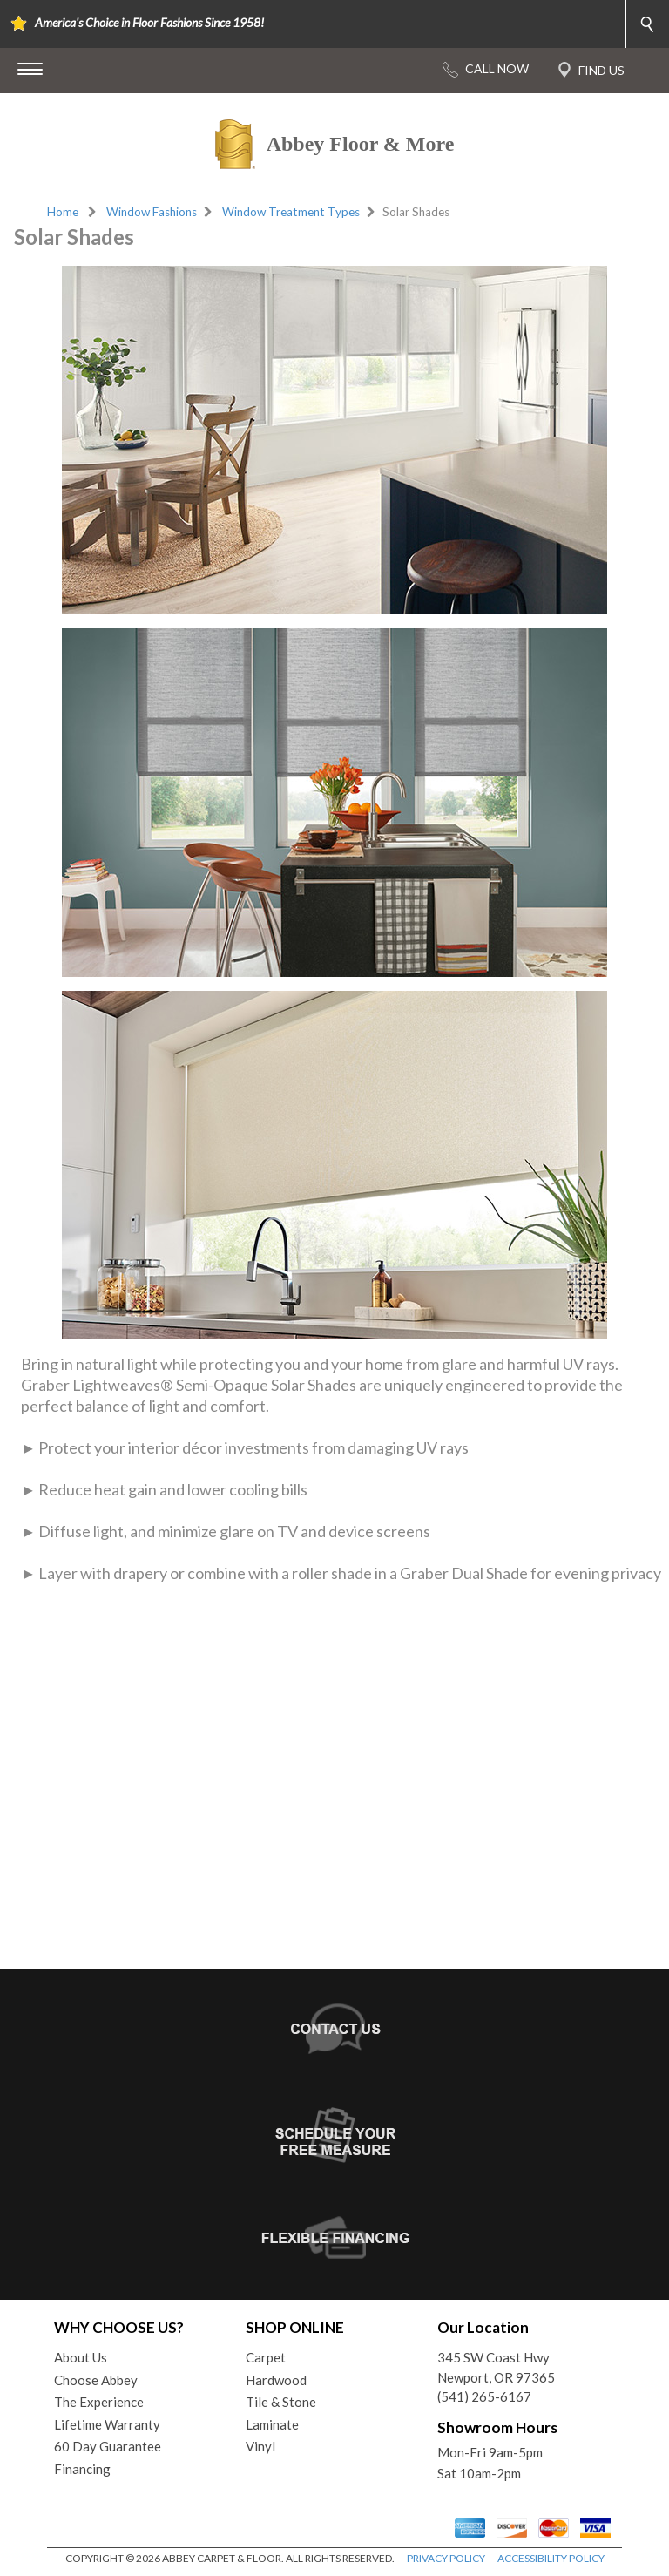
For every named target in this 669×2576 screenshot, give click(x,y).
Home (62, 212)
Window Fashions (151, 212)
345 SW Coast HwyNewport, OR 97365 (496, 2367)
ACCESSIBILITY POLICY (551, 2558)
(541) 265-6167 (484, 2396)
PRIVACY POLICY (446, 2558)
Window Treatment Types (291, 212)
